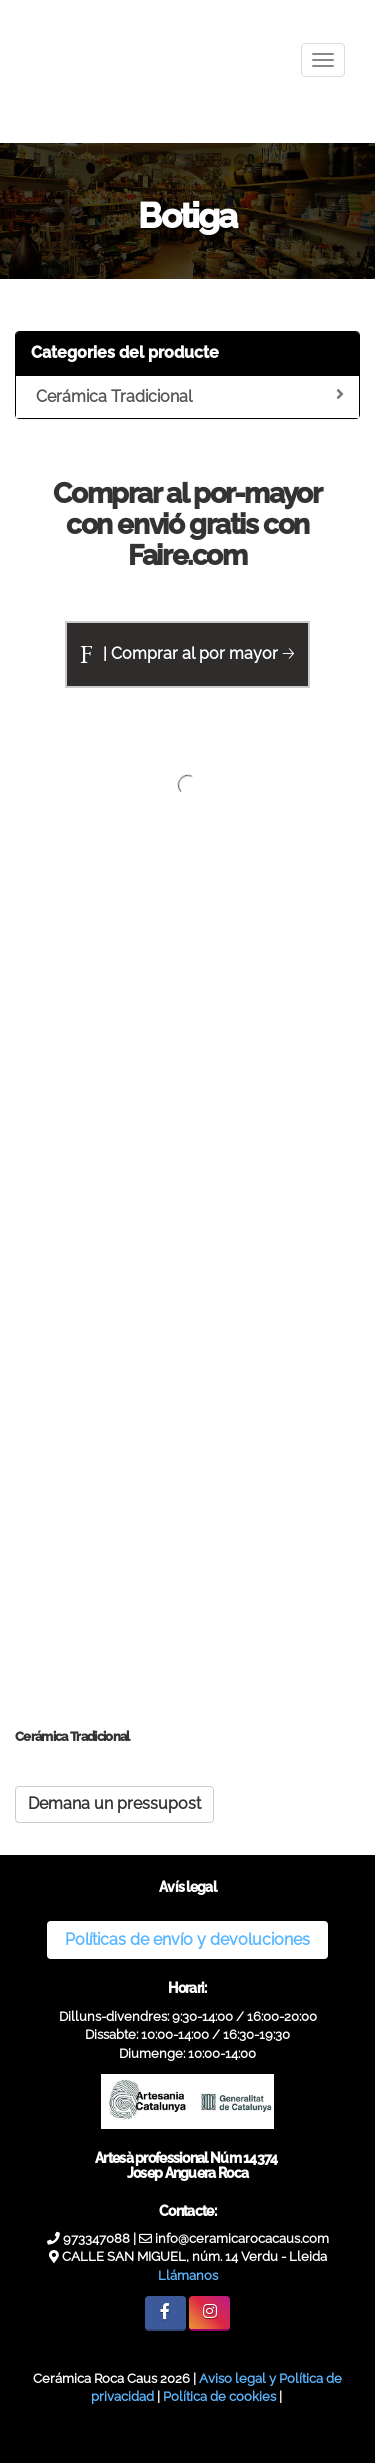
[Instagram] (209, 2313)
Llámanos (188, 2275)
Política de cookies (219, 2396)
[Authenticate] (27, 2427)
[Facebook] (165, 2313)
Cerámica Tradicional (190, 396)
